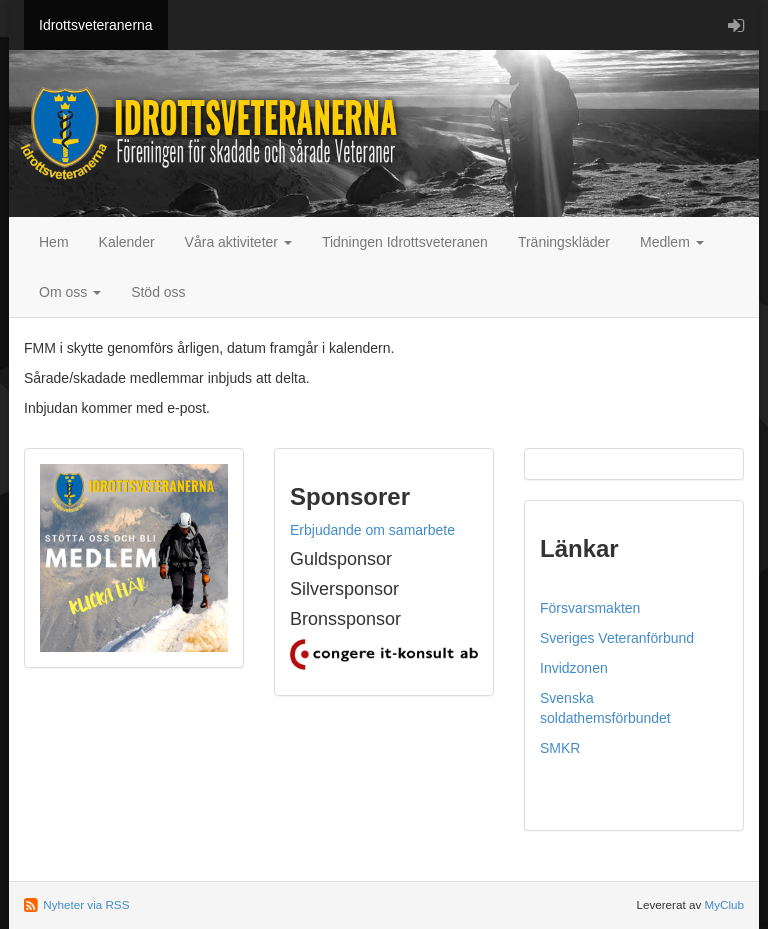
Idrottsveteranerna (96, 25)
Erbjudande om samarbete (372, 530)
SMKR (560, 748)
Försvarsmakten (590, 608)
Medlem (672, 242)
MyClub (724, 904)
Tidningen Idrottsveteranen (405, 242)
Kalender (127, 242)
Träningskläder (564, 242)
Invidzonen (574, 668)
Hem (54, 242)
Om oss (70, 292)
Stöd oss (158, 292)
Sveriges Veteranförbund (617, 638)
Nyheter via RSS (86, 904)
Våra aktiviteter (238, 242)
